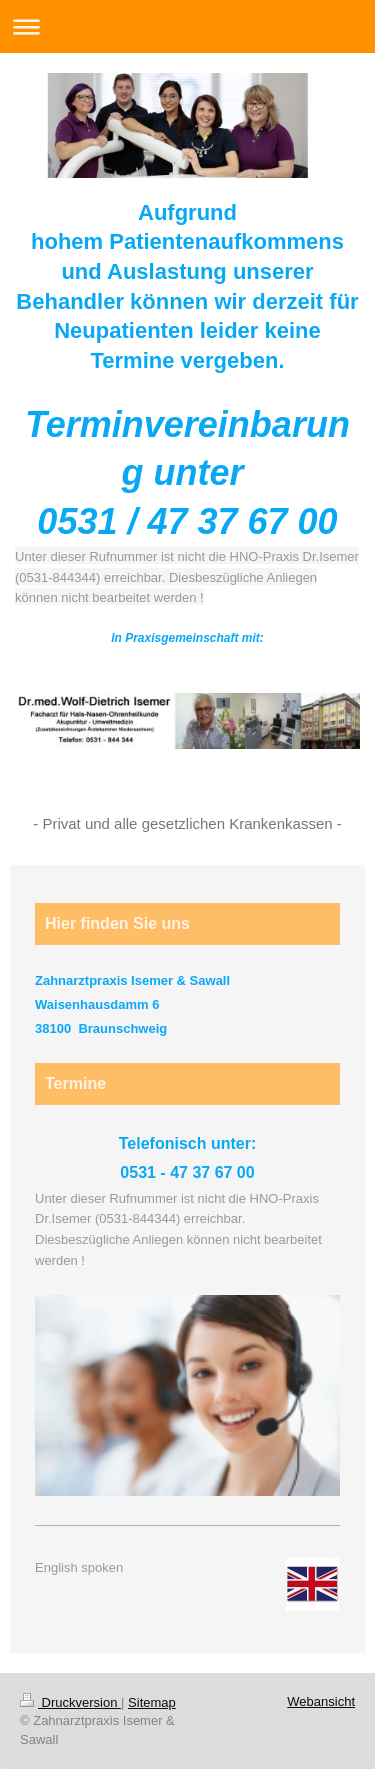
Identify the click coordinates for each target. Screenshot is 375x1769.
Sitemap (152, 1702)
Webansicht (321, 1701)
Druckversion (70, 1702)
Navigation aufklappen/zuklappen (187, 26)
